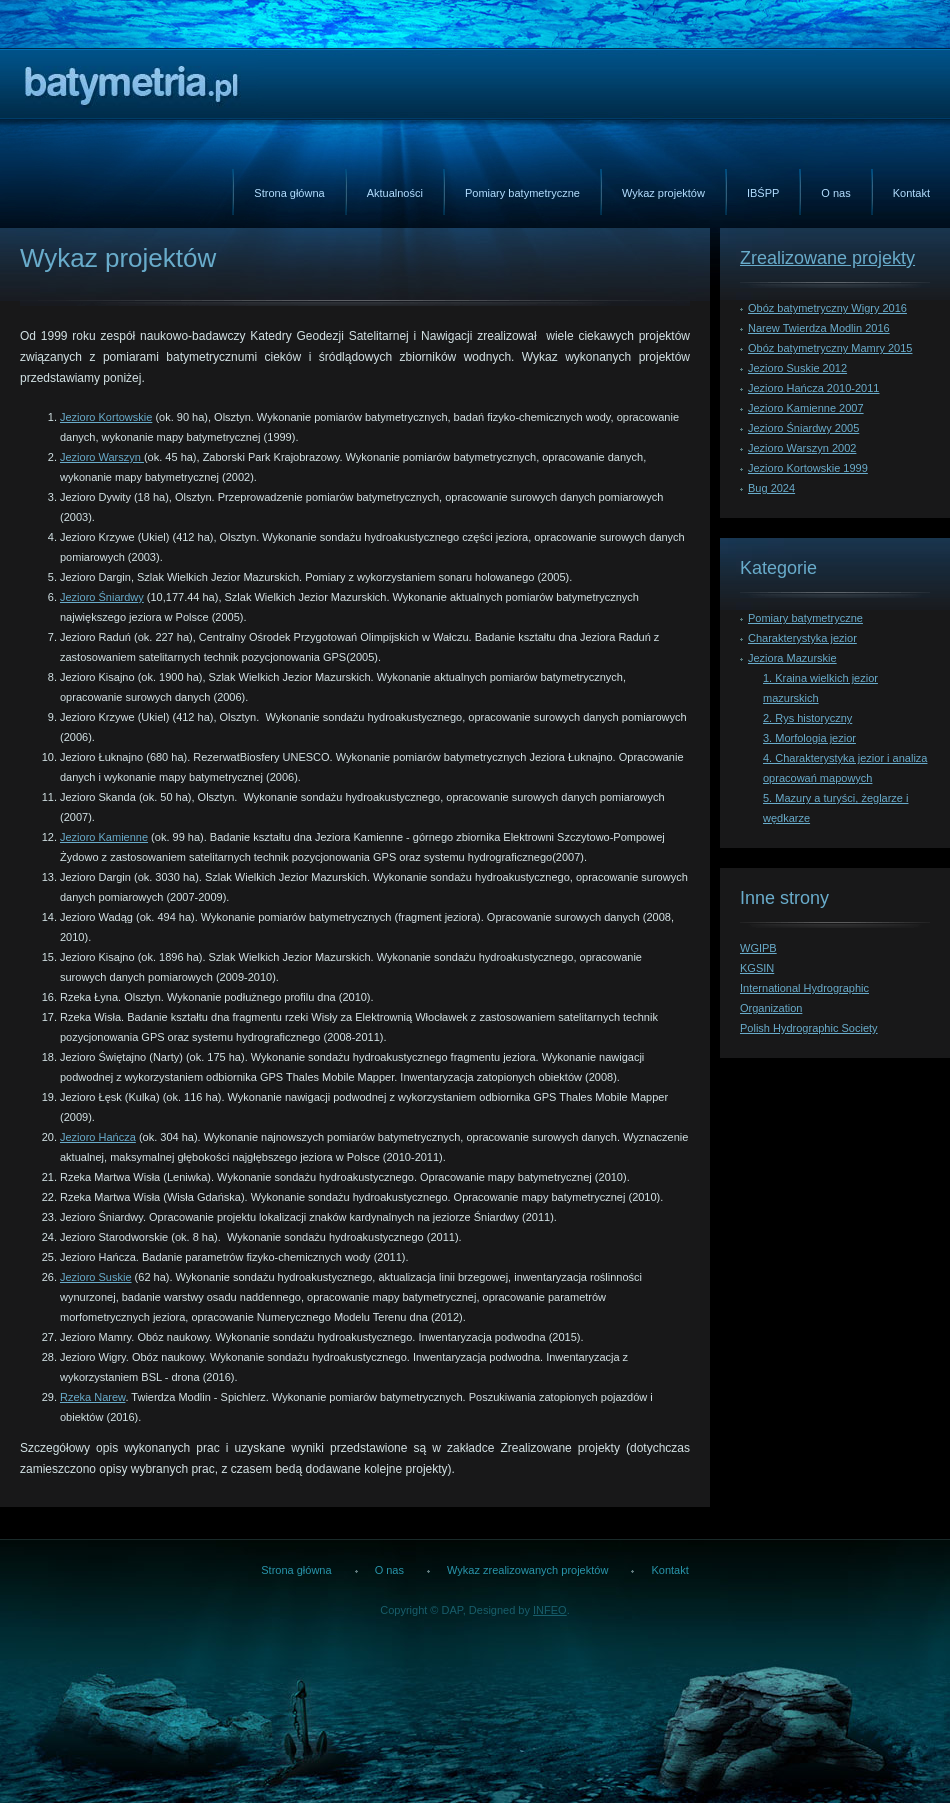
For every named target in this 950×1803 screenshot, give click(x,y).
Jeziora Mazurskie (792, 658)
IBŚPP (763, 193)
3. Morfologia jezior (809, 738)
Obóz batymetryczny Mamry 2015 (830, 348)
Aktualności (395, 193)
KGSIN (757, 968)
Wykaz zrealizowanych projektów (527, 1570)
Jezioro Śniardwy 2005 (803, 428)
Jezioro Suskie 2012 (797, 368)
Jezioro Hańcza (98, 1137)
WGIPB (758, 948)
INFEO (550, 1610)
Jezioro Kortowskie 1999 (808, 468)
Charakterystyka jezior (802, 638)
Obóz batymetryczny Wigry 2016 (827, 308)
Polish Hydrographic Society (809, 1028)
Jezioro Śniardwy (102, 597)
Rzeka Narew (92, 1397)
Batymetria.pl (133, 87)
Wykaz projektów (663, 193)
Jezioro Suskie (96, 1277)
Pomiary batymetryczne (522, 193)
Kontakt (911, 193)
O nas (835, 193)
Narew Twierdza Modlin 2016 (819, 328)
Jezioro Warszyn (102, 457)
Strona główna (289, 193)
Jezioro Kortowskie (106, 417)
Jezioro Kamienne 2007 (806, 408)
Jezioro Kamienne (104, 837)
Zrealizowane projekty (827, 258)
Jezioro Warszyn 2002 (802, 448)
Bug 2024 (771, 488)
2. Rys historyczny (807, 718)
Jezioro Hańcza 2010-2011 (813, 388)
